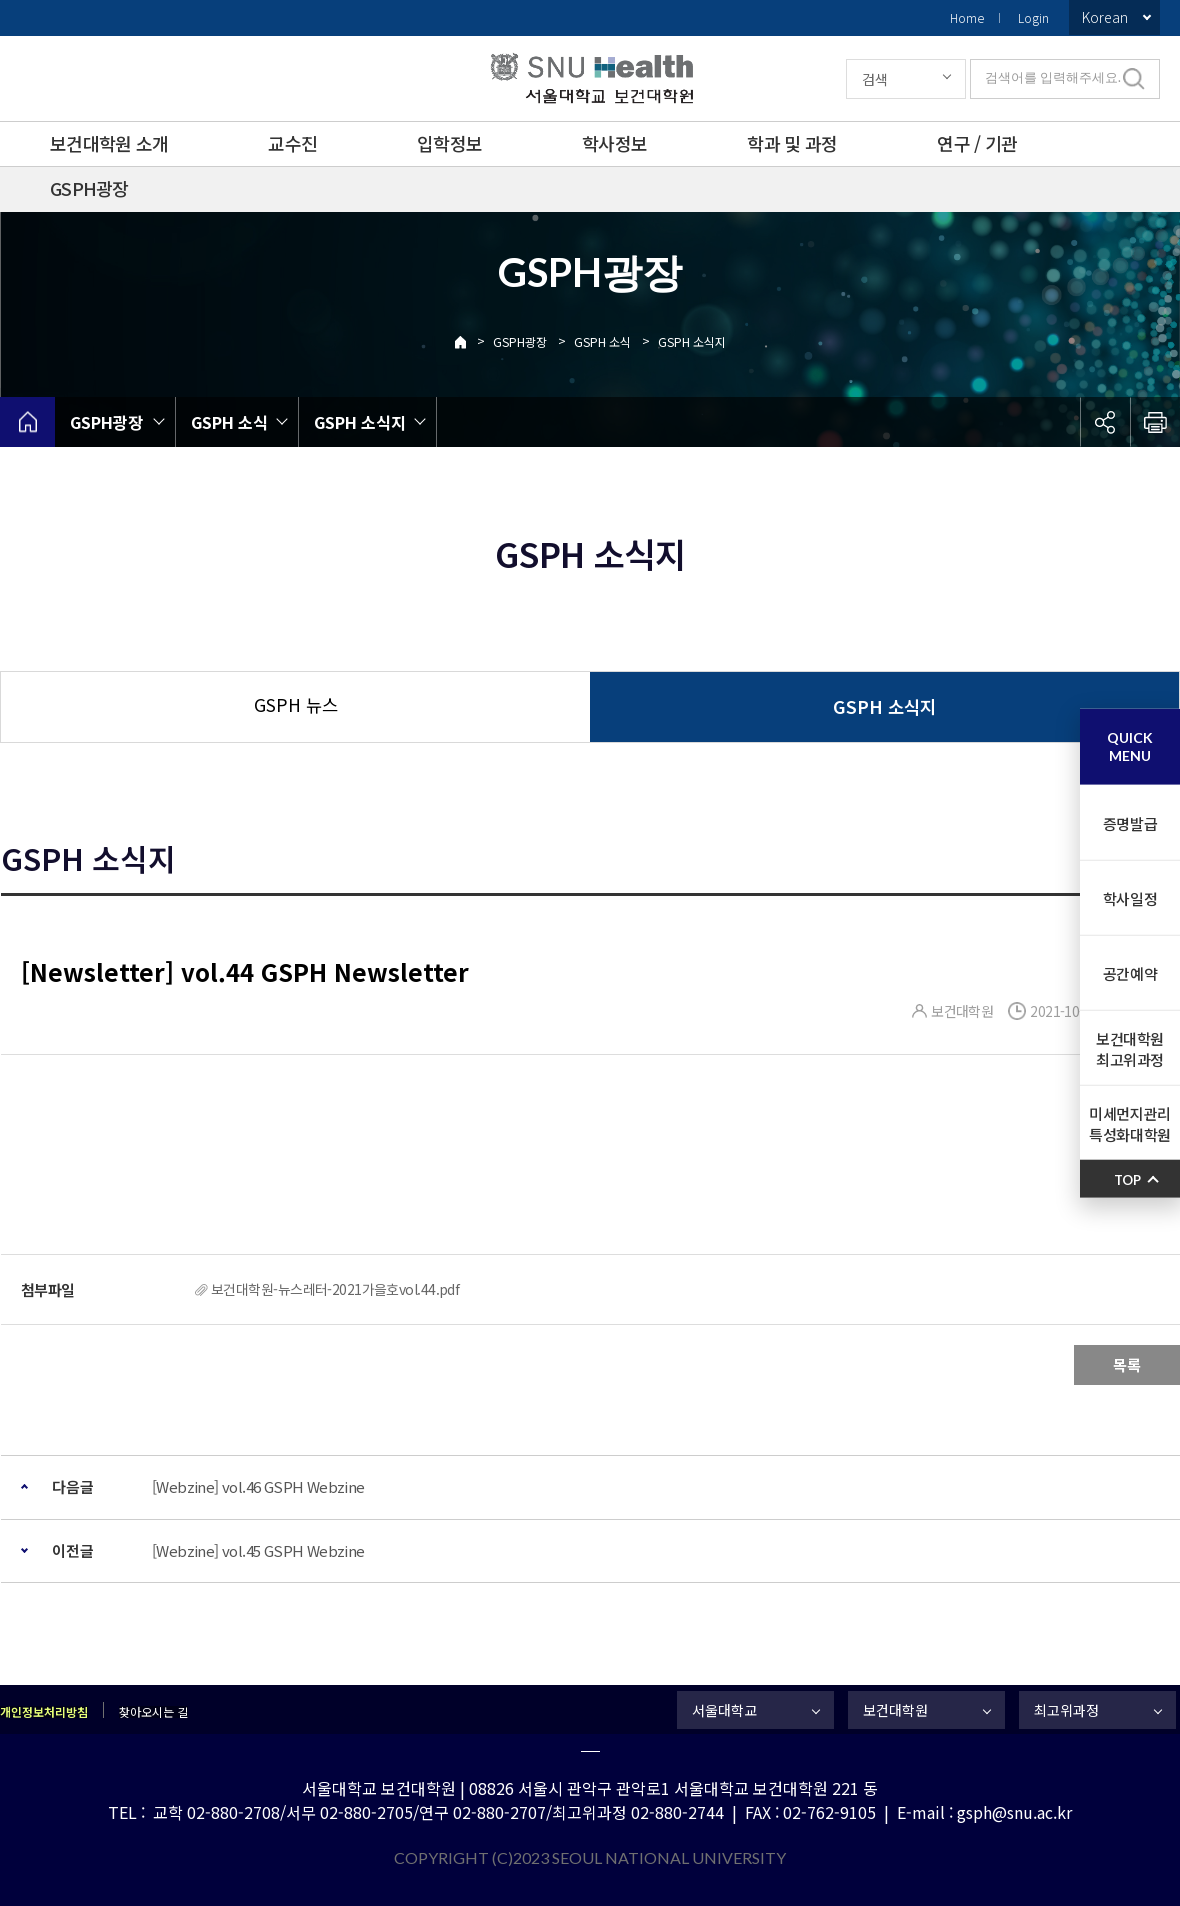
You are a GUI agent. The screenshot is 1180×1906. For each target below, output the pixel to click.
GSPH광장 (89, 188)
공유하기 (1105, 422)
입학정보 (449, 143)
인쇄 (1155, 422)
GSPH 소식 (602, 341)
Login (1033, 17)
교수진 (292, 143)
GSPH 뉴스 (296, 704)
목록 (1127, 1364)
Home (967, 17)
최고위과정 (1066, 1710)
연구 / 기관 (977, 143)
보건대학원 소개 (109, 143)
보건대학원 (895, 1710)
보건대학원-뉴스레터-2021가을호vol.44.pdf (335, 1289)
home (27, 422)
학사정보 (614, 143)
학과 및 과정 (792, 143)
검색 (875, 79)
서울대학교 (724, 1710)
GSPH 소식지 (692, 341)
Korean (1105, 17)
